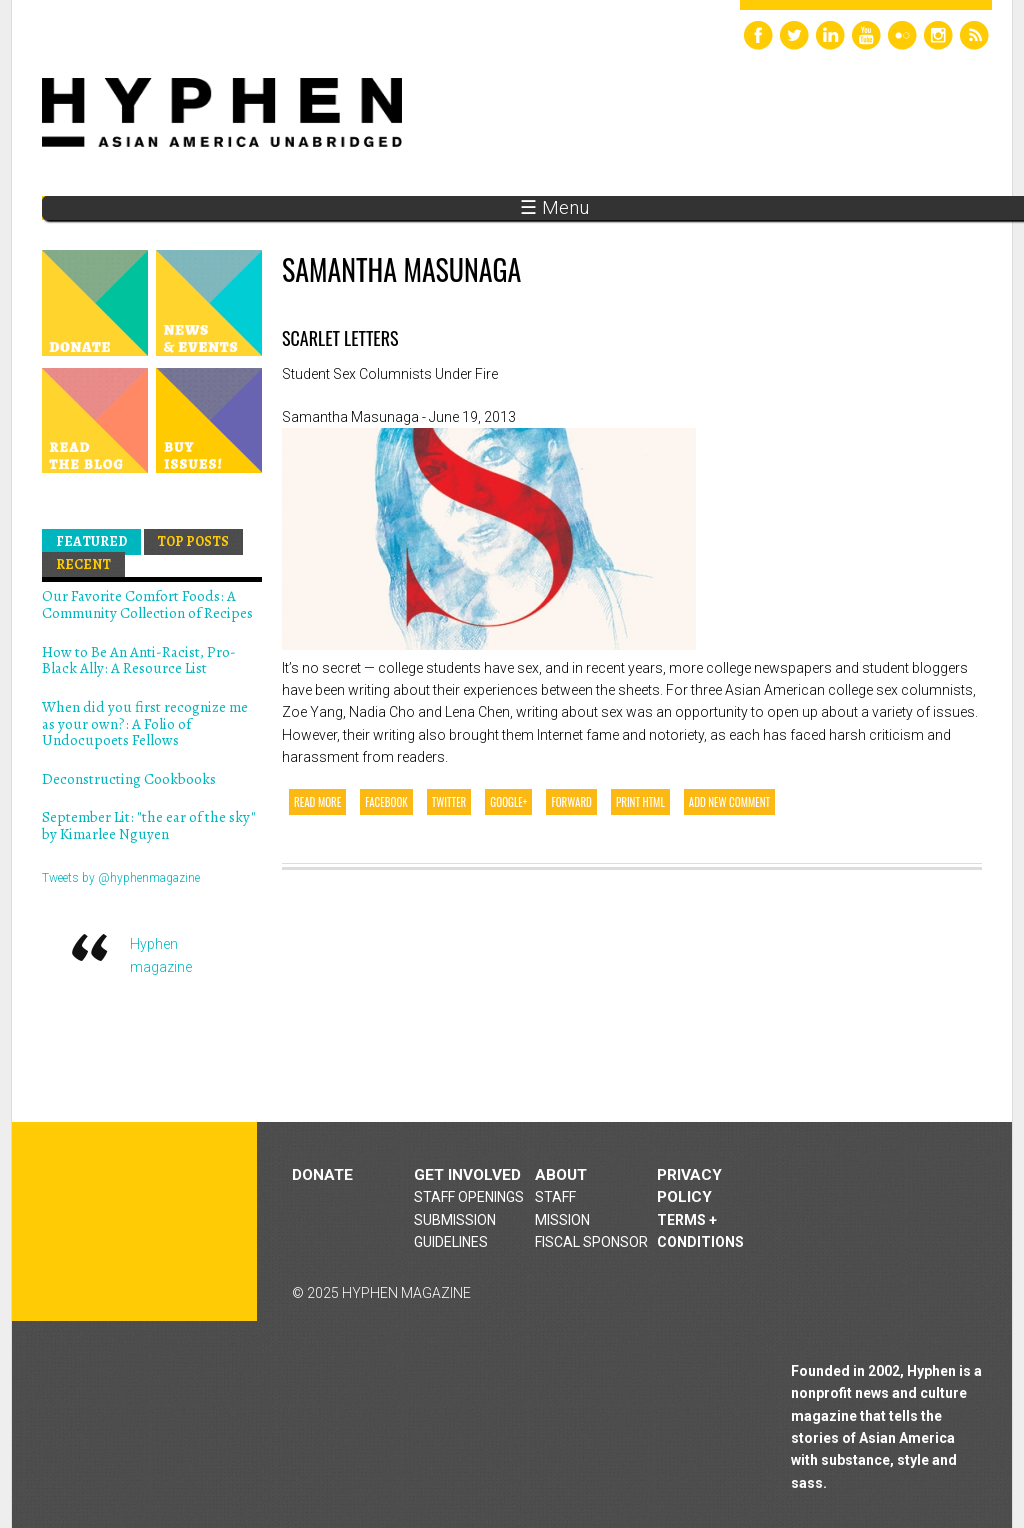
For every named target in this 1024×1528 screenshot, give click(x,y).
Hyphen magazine (135, 1221)
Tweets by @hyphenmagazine (121, 878)
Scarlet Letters (340, 338)
